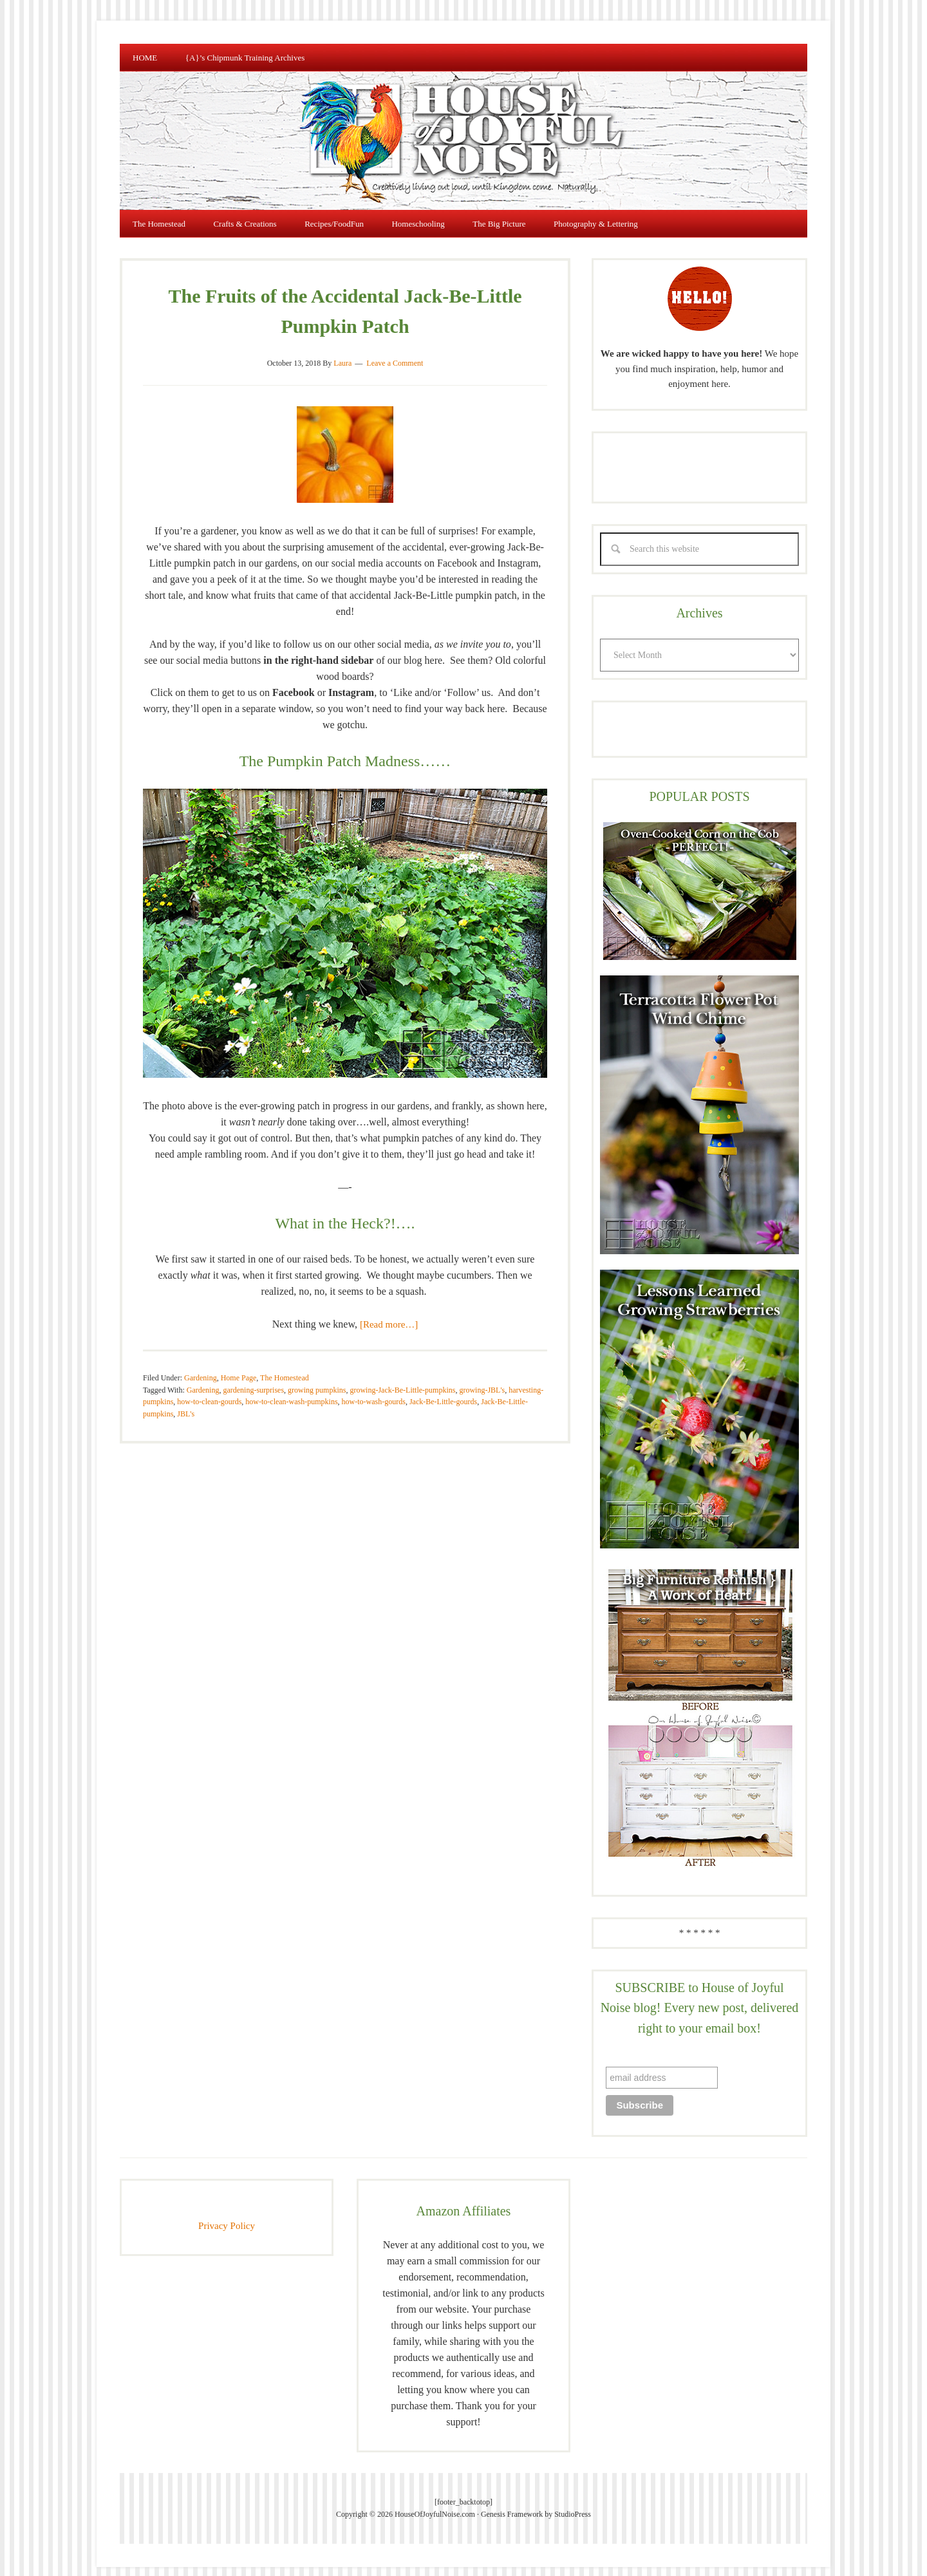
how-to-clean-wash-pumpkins (291, 1390)
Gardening (200, 1366)
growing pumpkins (317, 1377)
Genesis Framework (512, 2502)
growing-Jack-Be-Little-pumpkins (402, 1377)
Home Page (239, 1366)
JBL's (185, 1402)
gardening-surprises (253, 1377)
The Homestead (284, 1366)
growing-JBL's (482, 1377)
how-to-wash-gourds (374, 1390)
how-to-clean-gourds (209, 1390)
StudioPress (572, 2502)
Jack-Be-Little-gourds (443, 1390)
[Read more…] (389, 1313)
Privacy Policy (226, 2213)
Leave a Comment (394, 351)
